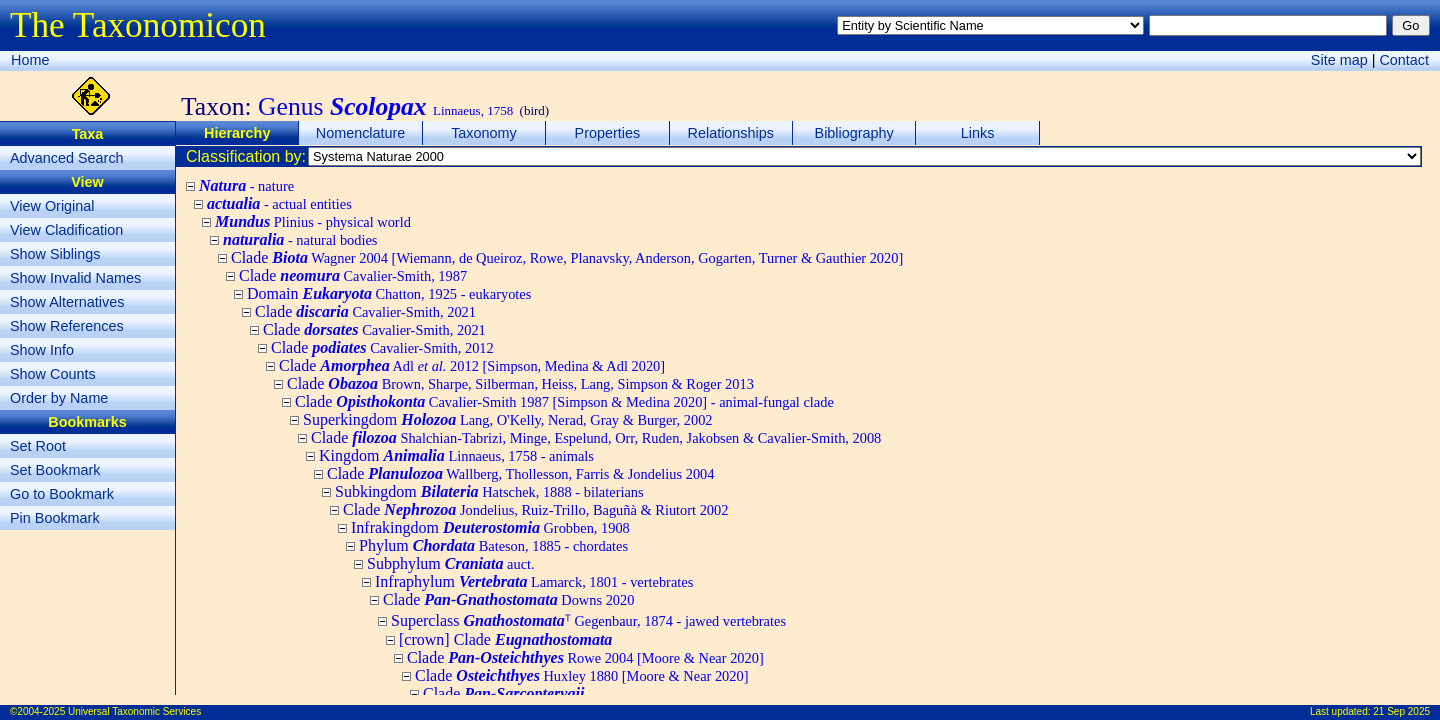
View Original (52, 206)
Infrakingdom (490, 527)
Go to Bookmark (62, 494)
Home (30, 60)
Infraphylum (534, 581)
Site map (1339, 60)
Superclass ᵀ (588, 620)
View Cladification (66, 230)
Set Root (38, 446)
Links (978, 133)
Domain (389, 293)
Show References (67, 326)
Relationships (731, 133)
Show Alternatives (67, 302)
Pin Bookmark (55, 518)
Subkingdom (489, 491)
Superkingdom (508, 419)
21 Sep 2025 (1401, 711)
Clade (567, 257)
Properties (608, 133)
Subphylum (451, 563)
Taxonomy (484, 133)
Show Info (42, 350)
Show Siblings (55, 254)
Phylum (493, 545)
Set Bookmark (55, 470)
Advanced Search (67, 158)
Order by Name (59, 398)
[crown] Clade (505, 639)
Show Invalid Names (75, 278)
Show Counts (53, 374)
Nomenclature (361, 133)
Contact (1404, 60)
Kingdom (456, 455)
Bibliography (854, 133)
